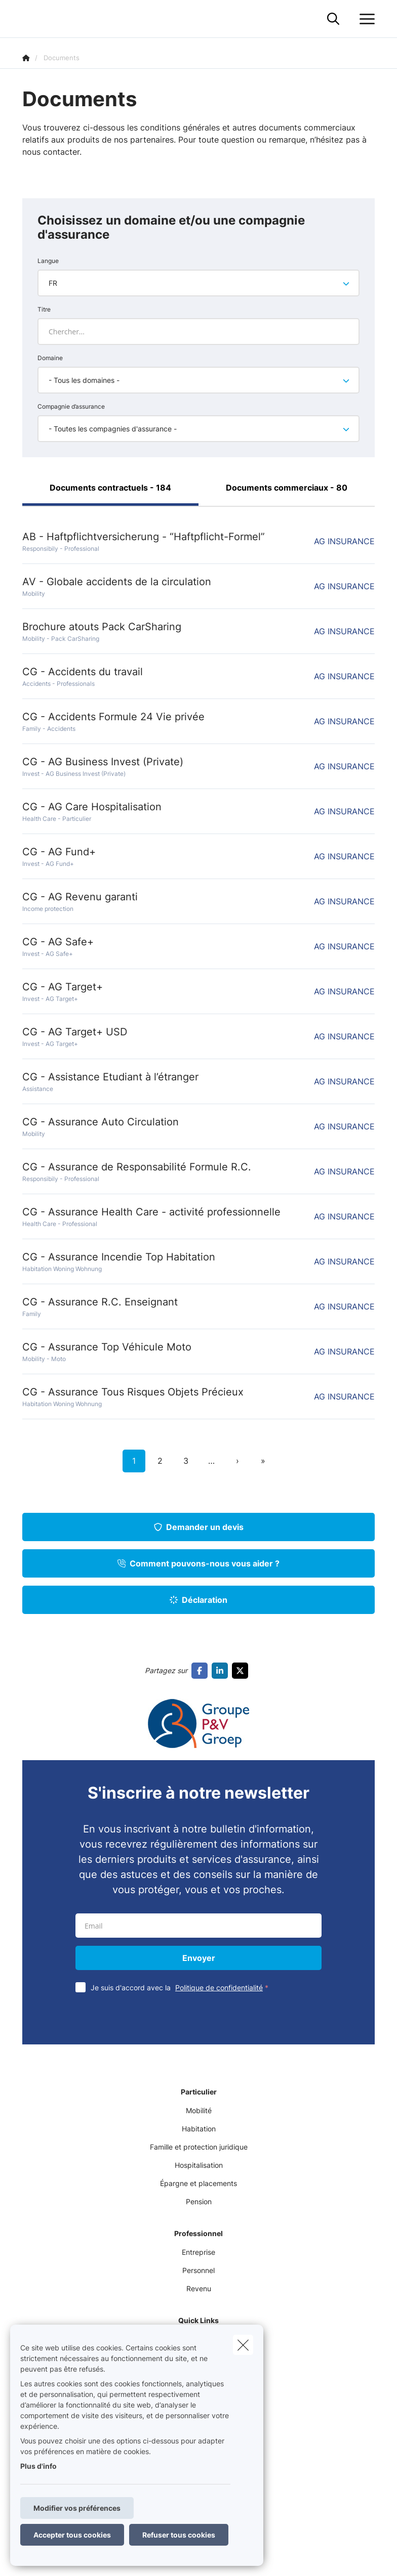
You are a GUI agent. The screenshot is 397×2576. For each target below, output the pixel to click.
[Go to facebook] (201, 1671)
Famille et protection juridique (199, 2147)
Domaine (50, 358)
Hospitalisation (199, 2165)
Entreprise (198, 2252)
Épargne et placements (198, 2183)
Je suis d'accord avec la (182, 1987)
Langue (48, 261)
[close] (243, 2345)
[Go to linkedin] (222, 1671)
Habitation (199, 2128)
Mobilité (199, 2110)
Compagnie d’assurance (71, 406)
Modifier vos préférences (77, 2508)
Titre (44, 309)
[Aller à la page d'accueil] (28, 19)
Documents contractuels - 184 (110, 488)
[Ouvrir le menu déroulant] (364, 19)
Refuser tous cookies (178, 2534)
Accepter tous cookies (72, 2534)
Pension (199, 2201)
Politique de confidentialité (219, 1987)
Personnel (198, 2270)
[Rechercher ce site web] (333, 19)
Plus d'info (38, 2466)
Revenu (198, 2288)
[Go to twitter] (242, 1671)
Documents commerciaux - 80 (286, 488)
